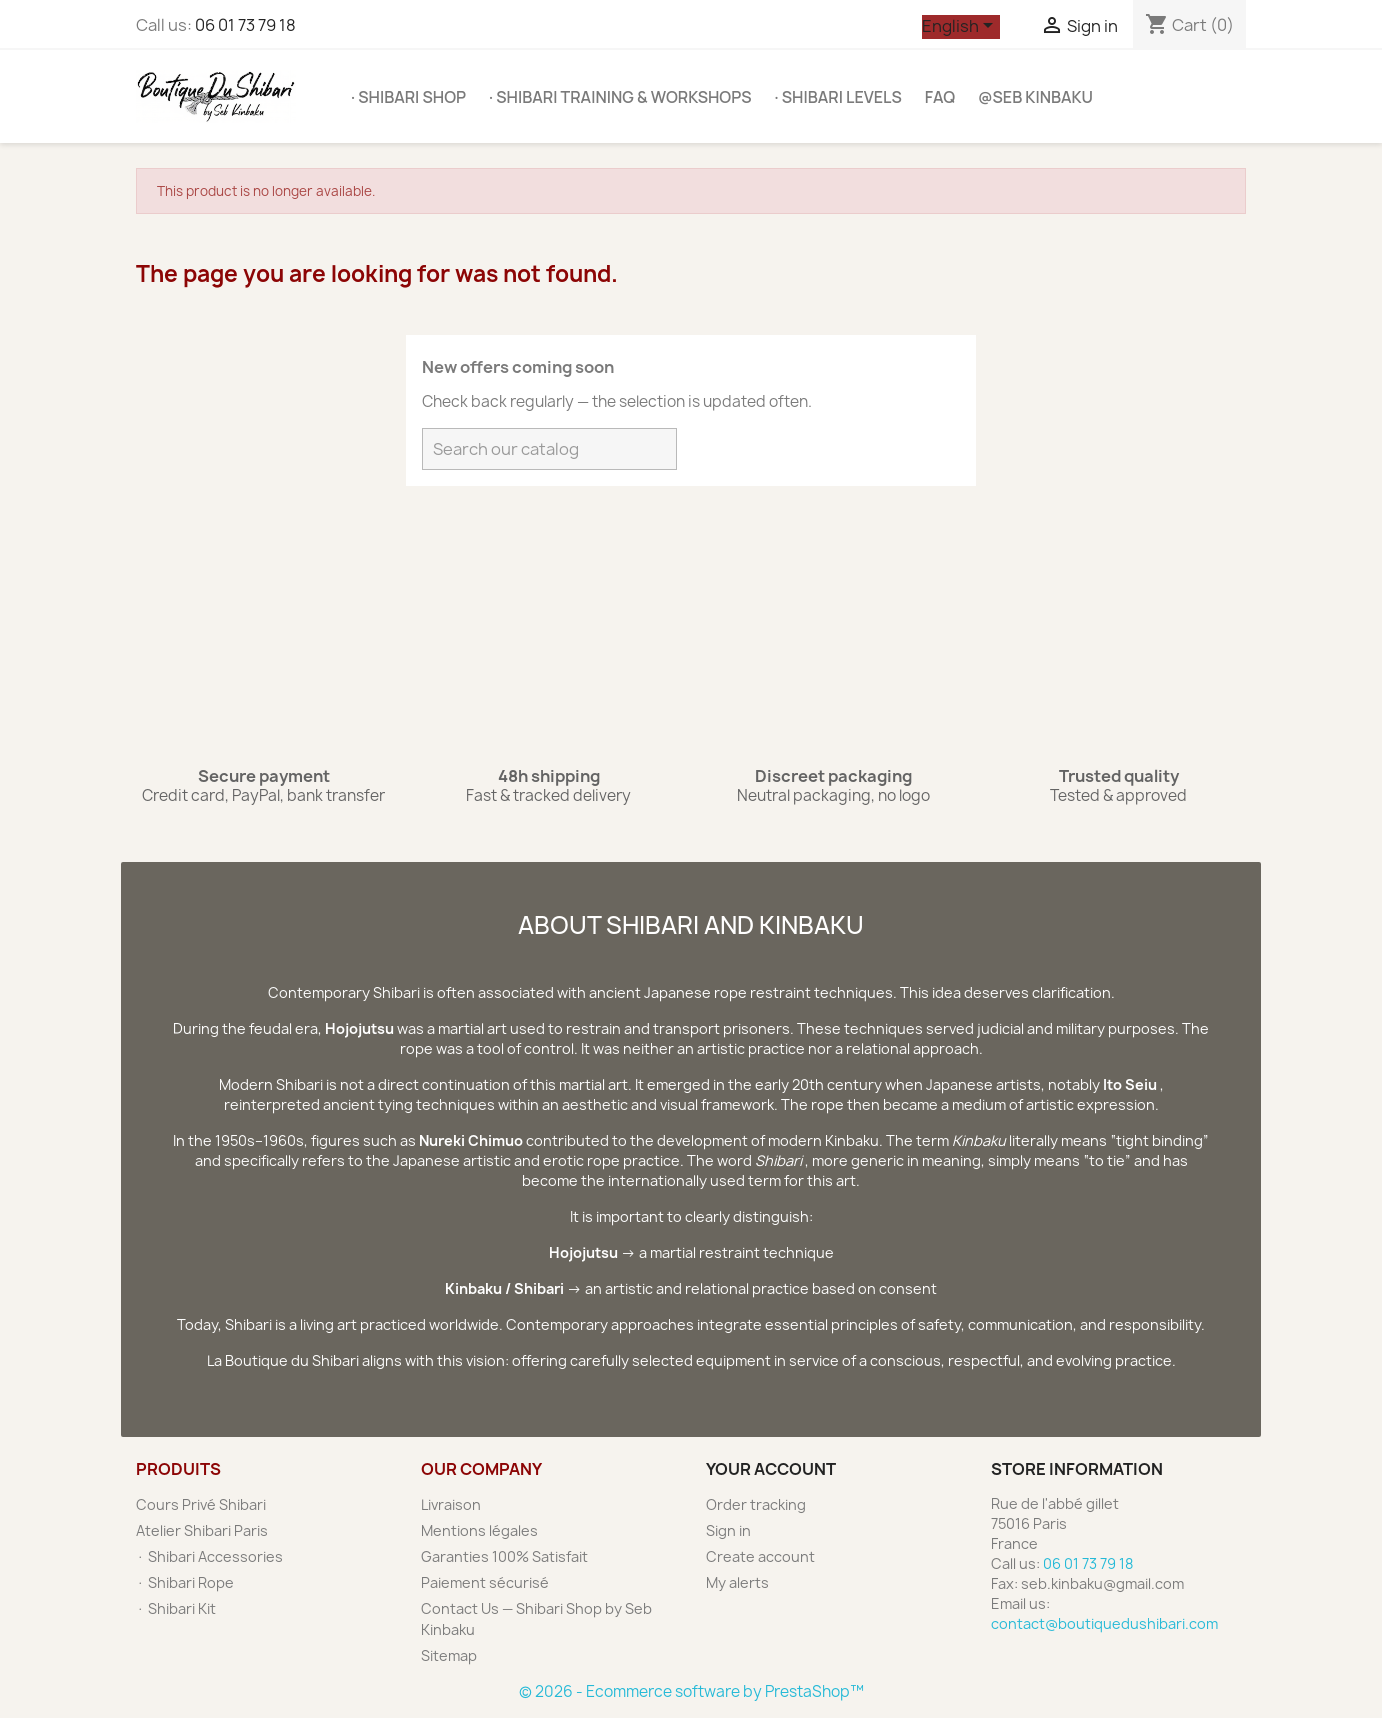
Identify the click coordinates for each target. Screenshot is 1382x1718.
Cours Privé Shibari (201, 1504)
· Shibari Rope (185, 1582)
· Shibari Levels (838, 97)
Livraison (451, 1504)
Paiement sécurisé (485, 1582)
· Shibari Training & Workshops (620, 97)
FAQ (940, 97)
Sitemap (449, 1655)
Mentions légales (479, 1530)
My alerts (737, 1582)
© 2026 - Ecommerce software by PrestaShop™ (691, 1691)
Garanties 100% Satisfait (504, 1556)
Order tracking (756, 1504)
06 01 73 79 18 (245, 25)
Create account (760, 1556)
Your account (771, 1469)
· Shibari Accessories (209, 1556)
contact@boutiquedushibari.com (1104, 1623)
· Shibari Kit (176, 1608)
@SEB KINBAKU (1035, 97)
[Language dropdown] (961, 27)
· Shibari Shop (408, 97)
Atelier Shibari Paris (202, 1530)
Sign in (728, 1530)
